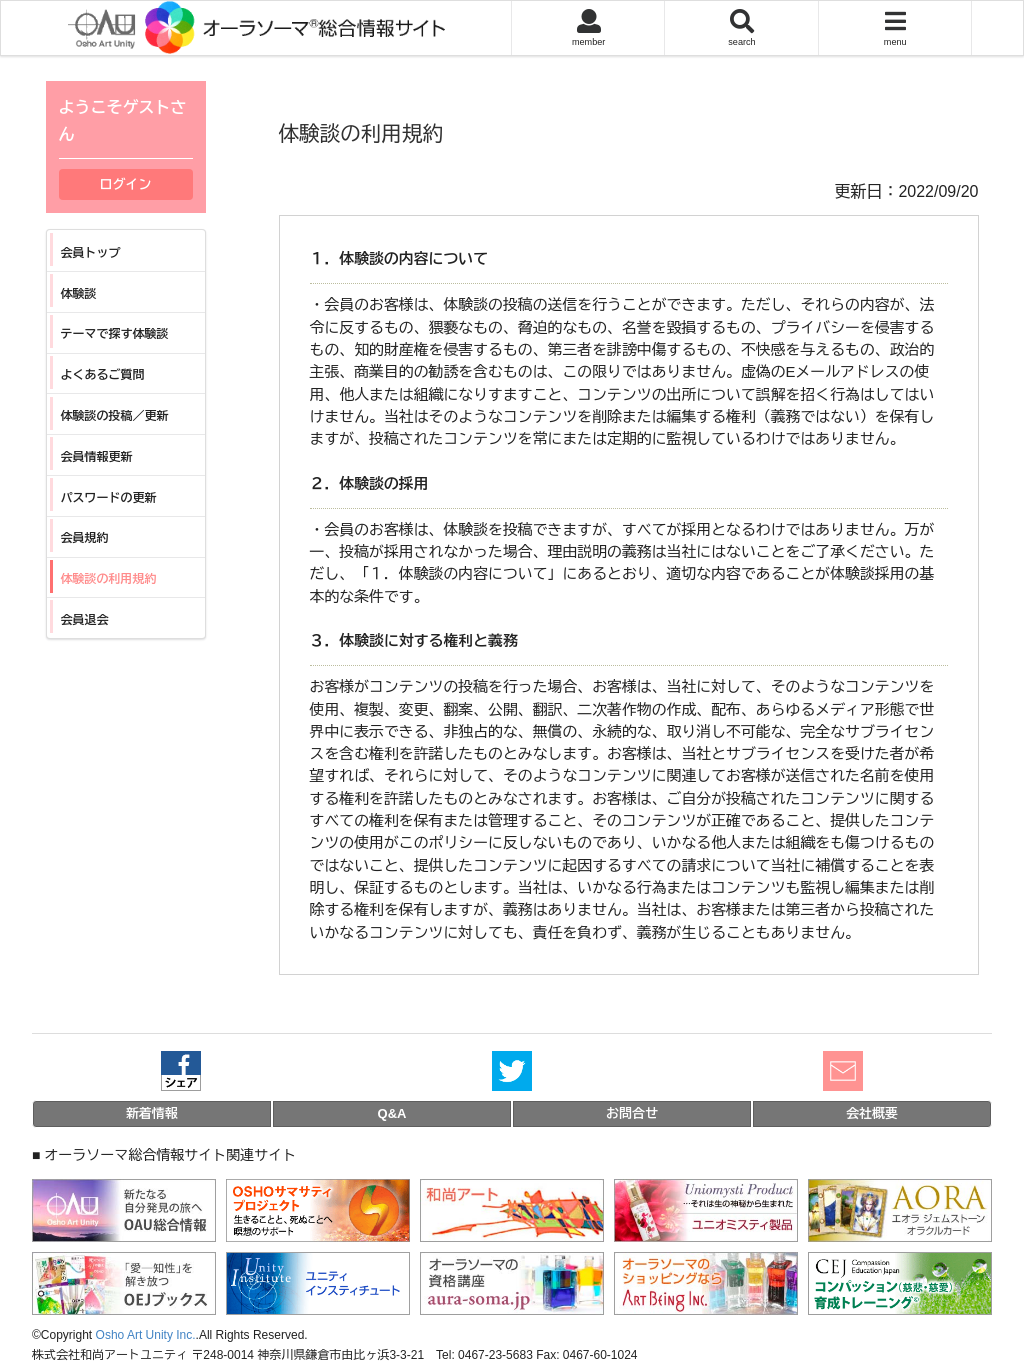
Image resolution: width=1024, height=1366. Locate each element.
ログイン (126, 184)
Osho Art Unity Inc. (146, 1335)
